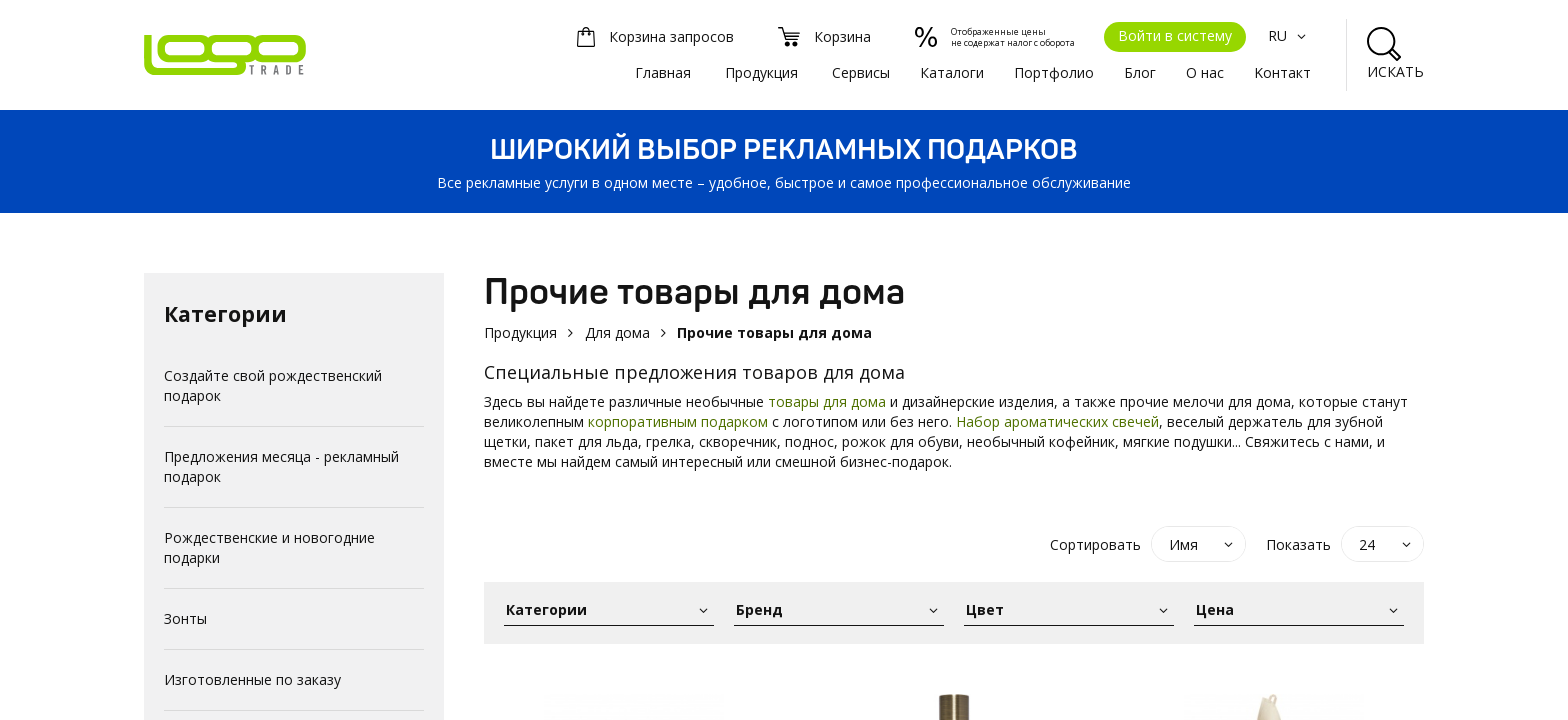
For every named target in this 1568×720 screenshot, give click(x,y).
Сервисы (861, 72)
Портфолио (1054, 72)
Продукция (761, 72)
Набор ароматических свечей (1057, 421)
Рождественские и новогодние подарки (269, 547)
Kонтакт (1282, 72)
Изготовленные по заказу (252, 679)
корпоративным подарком (678, 421)
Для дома (617, 332)
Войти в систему (1175, 35)
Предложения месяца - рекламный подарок (281, 466)
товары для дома (827, 401)
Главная (663, 72)
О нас (1205, 72)
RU (1289, 35)
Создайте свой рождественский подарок (273, 385)
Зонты (185, 618)
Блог (1140, 72)
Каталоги (952, 72)
